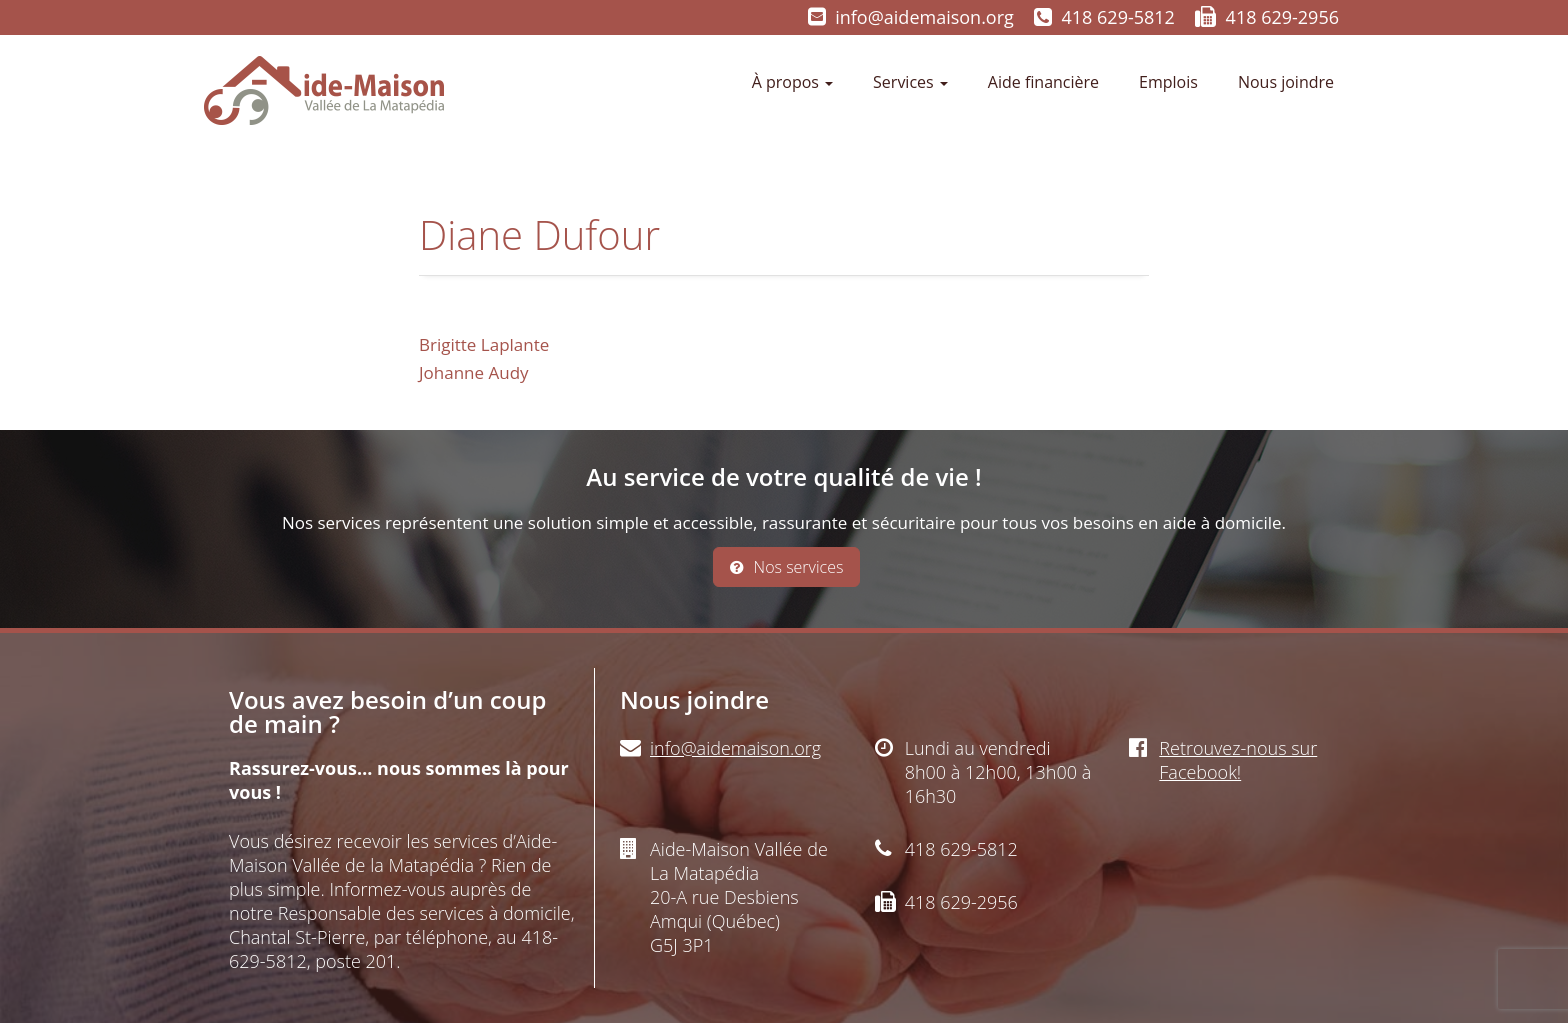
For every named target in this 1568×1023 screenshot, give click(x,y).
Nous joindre (1286, 82)
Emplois (1168, 82)
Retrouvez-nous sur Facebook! (1238, 760)
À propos (792, 82)
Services (910, 82)
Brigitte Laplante (484, 344)
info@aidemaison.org (924, 17)
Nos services (787, 567)
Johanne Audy (474, 372)
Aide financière (1043, 82)
